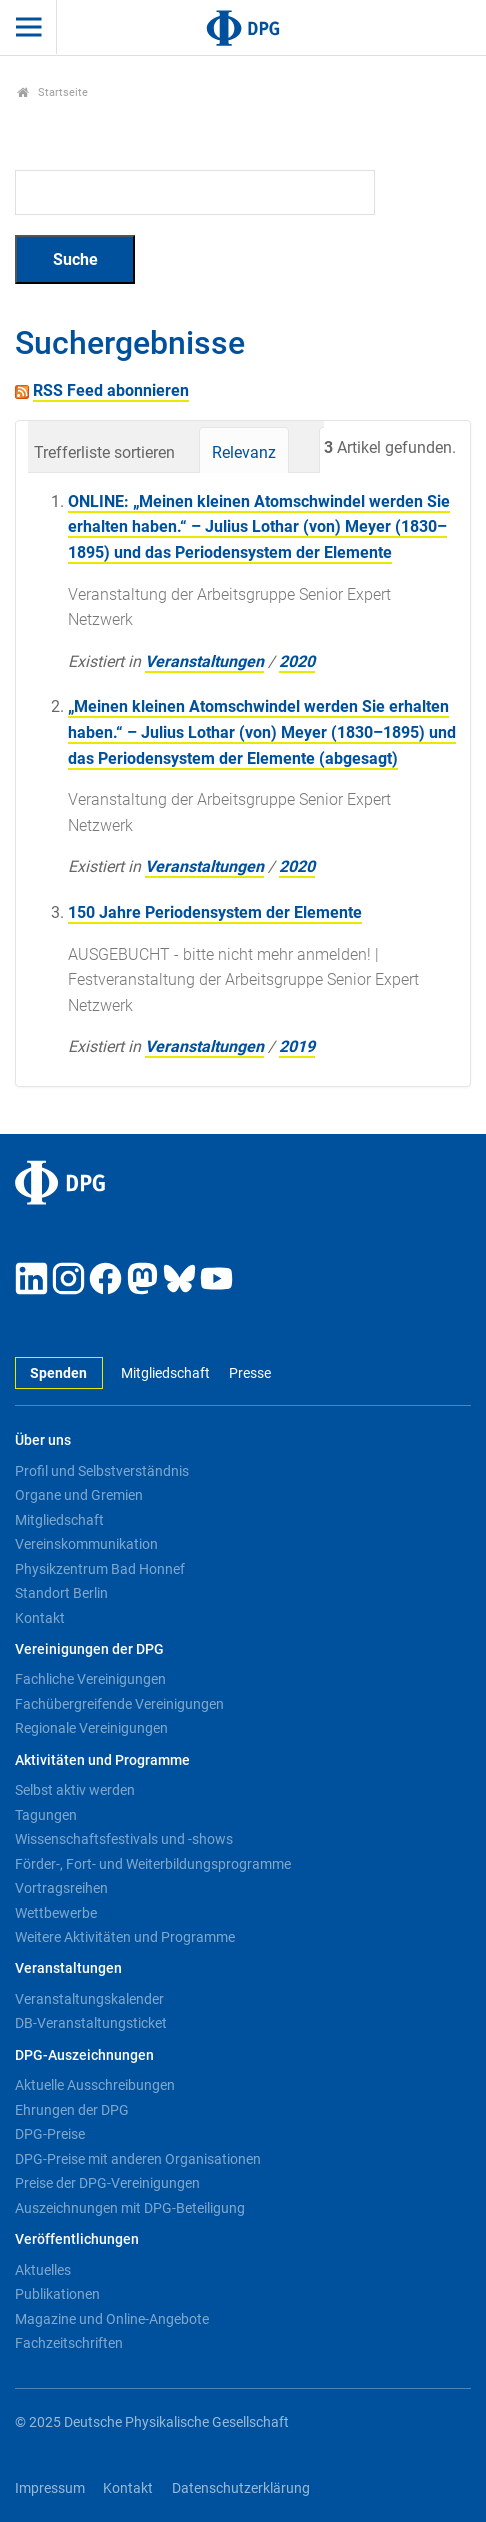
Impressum (50, 2488)
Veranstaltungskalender (89, 1999)
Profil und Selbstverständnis (102, 1471)
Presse (250, 1373)
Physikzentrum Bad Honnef (100, 1569)
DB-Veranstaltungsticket (91, 2023)
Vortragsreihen (61, 1888)
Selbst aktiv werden (75, 1790)
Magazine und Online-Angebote (112, 2319)
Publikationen (57, 2294)
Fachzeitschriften (69, 2343)
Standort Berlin (61, 1593)
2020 (297, 661)
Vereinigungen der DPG (89, 1649)
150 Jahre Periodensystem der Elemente (215, 912)
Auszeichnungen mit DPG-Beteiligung (130, 2208)
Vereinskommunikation (86, 1544)
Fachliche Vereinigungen (90, 1679)
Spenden (58, 1373)
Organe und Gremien (79, 1495)
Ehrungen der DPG (72, 2110)
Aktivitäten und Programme (102, 1760)
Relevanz (244, 452)
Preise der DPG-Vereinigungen (107, 2183)
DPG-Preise (50, 2134)
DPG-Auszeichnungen (84, 2055)
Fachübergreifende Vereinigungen (119, 1704)
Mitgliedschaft (165, 1373)
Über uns (43, 1440)
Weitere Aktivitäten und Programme (125, 1937)
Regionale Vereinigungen (91, 1728)
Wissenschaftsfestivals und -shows (124, 1839)
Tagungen (46, 1815)
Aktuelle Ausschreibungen (95, 2085)
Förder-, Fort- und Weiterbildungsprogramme (153, 1864)
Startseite (52, 92)
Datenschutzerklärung (241, 2488)
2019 (297, 1046)
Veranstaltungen (204, 661)
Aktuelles (43, 2270)
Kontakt (40, 1618)
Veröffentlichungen (77, 2239)
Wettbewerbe (56, 1913)
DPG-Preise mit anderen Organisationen (138, 2159)
